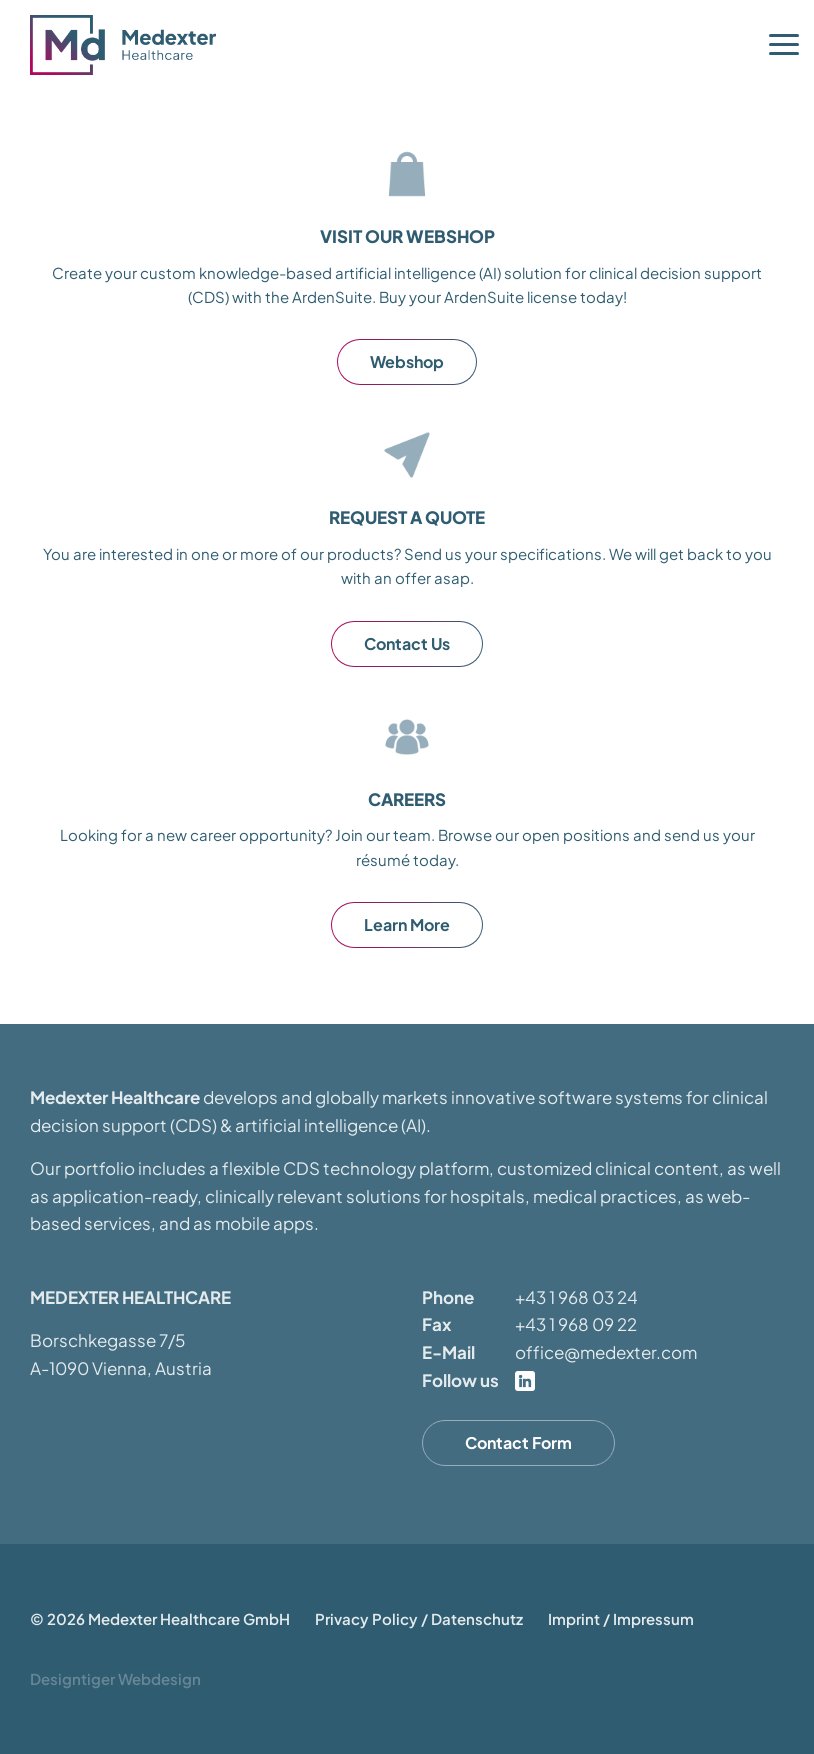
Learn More (407, 924)
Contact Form (518, 1442)
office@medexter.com (606, 1352)
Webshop (407, 361)
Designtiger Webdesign (115, 1678)
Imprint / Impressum (621, 1618)
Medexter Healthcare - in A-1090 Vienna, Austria (130, 45)
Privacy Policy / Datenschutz (419, 1618)
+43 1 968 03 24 (576, 1297)
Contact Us (407, 643)
